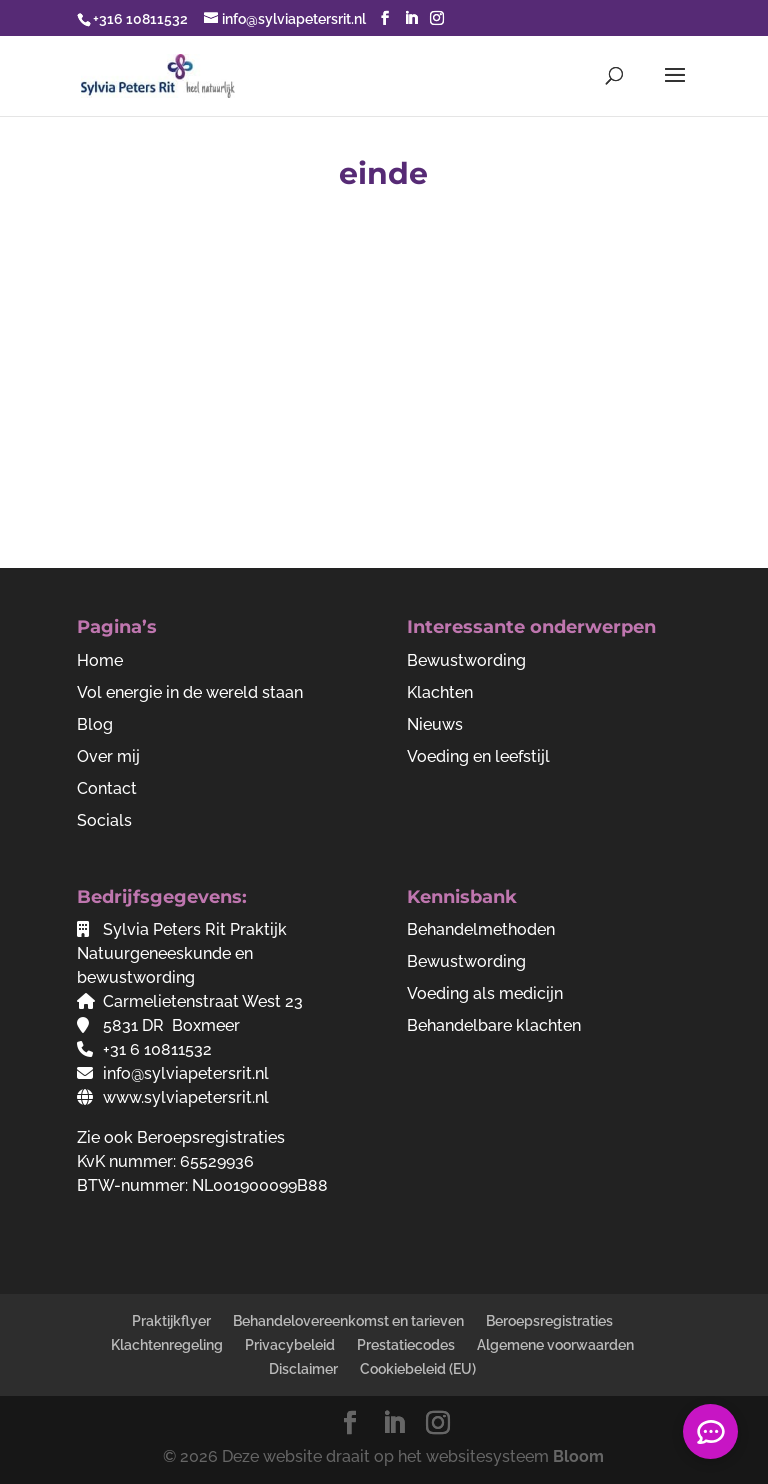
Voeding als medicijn (485, 993)
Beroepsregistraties (211, 1137)
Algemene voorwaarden (555, 1345)
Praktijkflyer (171, 1321)
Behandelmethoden (481, 929)
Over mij (108, 756)
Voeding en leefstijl (478, 756)
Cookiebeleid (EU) (418, 1369)
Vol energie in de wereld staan (190, 692)
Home (100, 660)
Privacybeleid (290, 1345)
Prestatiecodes (406, 1345)
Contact (107, 788)
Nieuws (435, 724)
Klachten (440, 692)
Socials (104, 820)
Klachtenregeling (167, 1345)
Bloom (578, 1456)
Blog (95, 724)
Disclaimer (303, 1369)
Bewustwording (466, 660)
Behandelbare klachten (494, 1025)
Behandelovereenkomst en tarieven (348, 1321)
